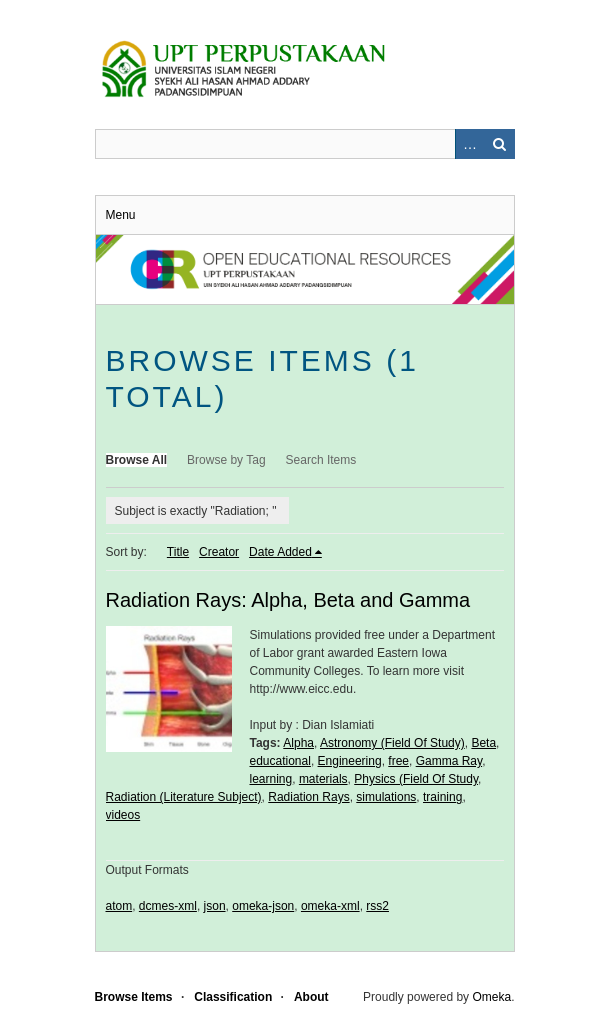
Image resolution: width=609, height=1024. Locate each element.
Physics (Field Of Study (416, 779)
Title (178, 552)
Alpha (298, 743)
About (311, 997)
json (215, 906)
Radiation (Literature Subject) (184, 797)
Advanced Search (470, 144)
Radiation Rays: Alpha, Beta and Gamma (288, 600)
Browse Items (134, 997)
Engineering (350, 761)
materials (323, 779)
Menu (121, 215)
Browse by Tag (226, 460)
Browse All (137, 460)
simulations (386, 797)
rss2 (377, 906)
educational (280, 761)
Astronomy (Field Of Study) (392, 743)
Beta (483, 743)
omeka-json (263, 906)
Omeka (491, 997)
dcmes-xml (168, 906)
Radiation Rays (308, 797)
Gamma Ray (449, 761)
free (398, 761)
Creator (219, 552)
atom (119, 906)
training (442, 797)
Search (500, 144)
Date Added (280, 552)
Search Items (321, 460)
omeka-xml (330, 906)
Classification (233, 997)
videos (123, 815)
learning (271, 779)
